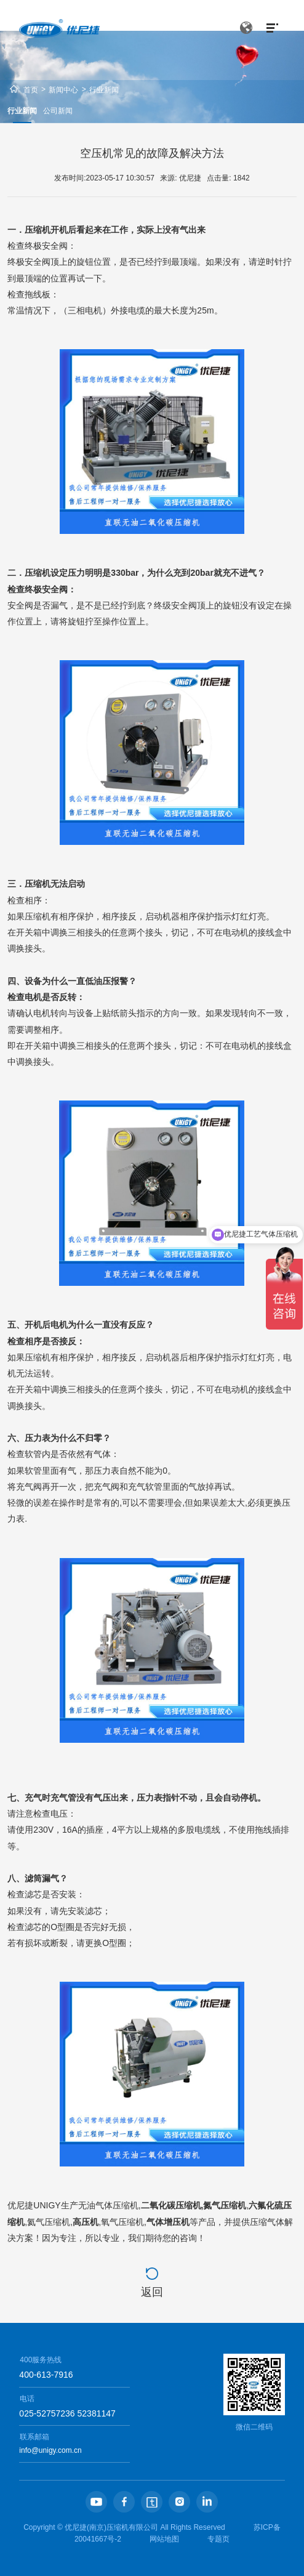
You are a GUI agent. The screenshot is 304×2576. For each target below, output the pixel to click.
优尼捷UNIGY (33, 2205)
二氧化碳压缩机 (171, 2205)
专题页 (218, 2539)
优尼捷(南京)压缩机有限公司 (111, 2527)
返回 (152, 2292)
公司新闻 (58, 111)
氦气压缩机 (48, 2222)
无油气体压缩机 (108, 2205)
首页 (30, 90)
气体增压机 (168, 2222)
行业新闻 (104, 90)
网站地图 (164, 2539)
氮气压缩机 (224, 2205)
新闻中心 (63, 90)
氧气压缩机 (122, 2222)
